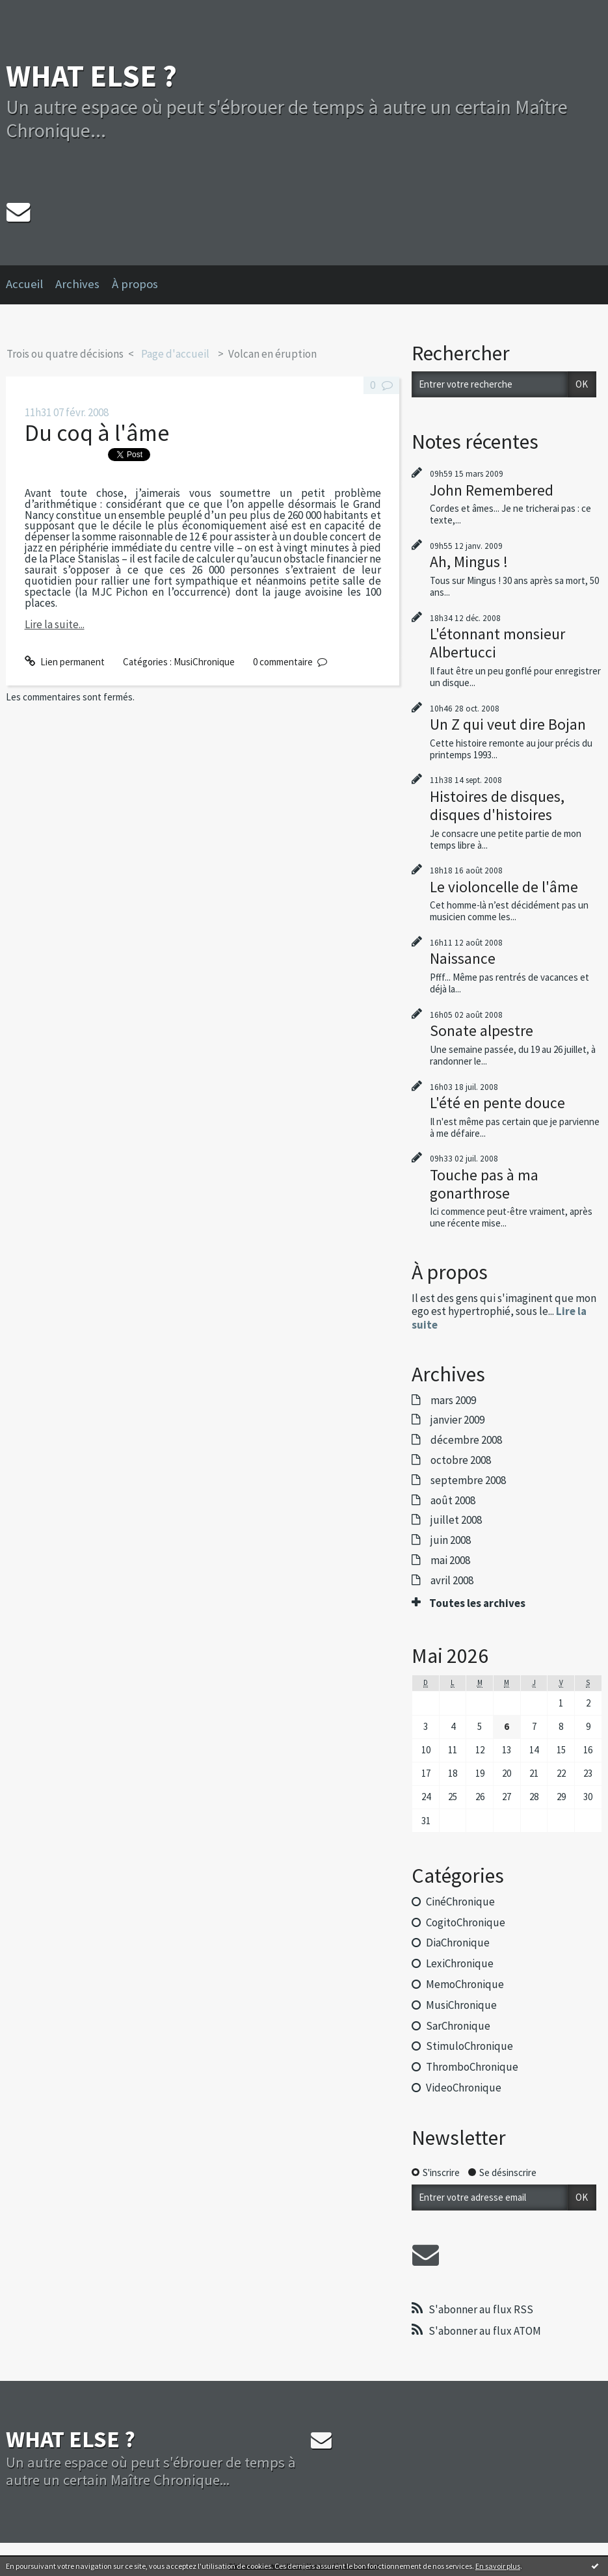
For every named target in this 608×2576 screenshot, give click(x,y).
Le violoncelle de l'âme (504, 886)
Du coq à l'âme (97, 432)
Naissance (463, 958)
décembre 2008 (466, 1439)
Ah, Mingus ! (469, 561)
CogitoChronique (465, 1922)
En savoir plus (497, 2566)
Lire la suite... (55, 624)
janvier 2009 (457, 1419)
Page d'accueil (175, 354)
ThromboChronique (472, 2067)
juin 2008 (450, 1540)
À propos (135, 283)
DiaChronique (458, 1942)
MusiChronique (204, 662)
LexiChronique (460, 1963)
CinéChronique (460, 1901)
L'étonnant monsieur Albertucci (497, 642)
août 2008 (452, 1500)
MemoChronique (465, 1984)
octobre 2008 (460, 1460)
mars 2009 (453, 1400)
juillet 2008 (456, 1519)
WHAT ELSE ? (91, 76)
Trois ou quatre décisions (65, 354)
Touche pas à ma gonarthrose (484, 1183)
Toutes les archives (477, 1603)
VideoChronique (463, 2087)
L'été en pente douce (497, 1102)
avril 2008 (451, 1580)
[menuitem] (30, 284)
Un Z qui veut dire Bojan (508, 724)
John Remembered (491, 490)
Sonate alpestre (481, 1030)
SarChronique (458, 2026)
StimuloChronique (469, 2046)
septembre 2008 (468, 1480)
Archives (77, 283)
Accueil (24, 283)
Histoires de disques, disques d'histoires (497, 805)
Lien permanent (65, 662)
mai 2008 (450, 1560)
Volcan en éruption (272, 354)
